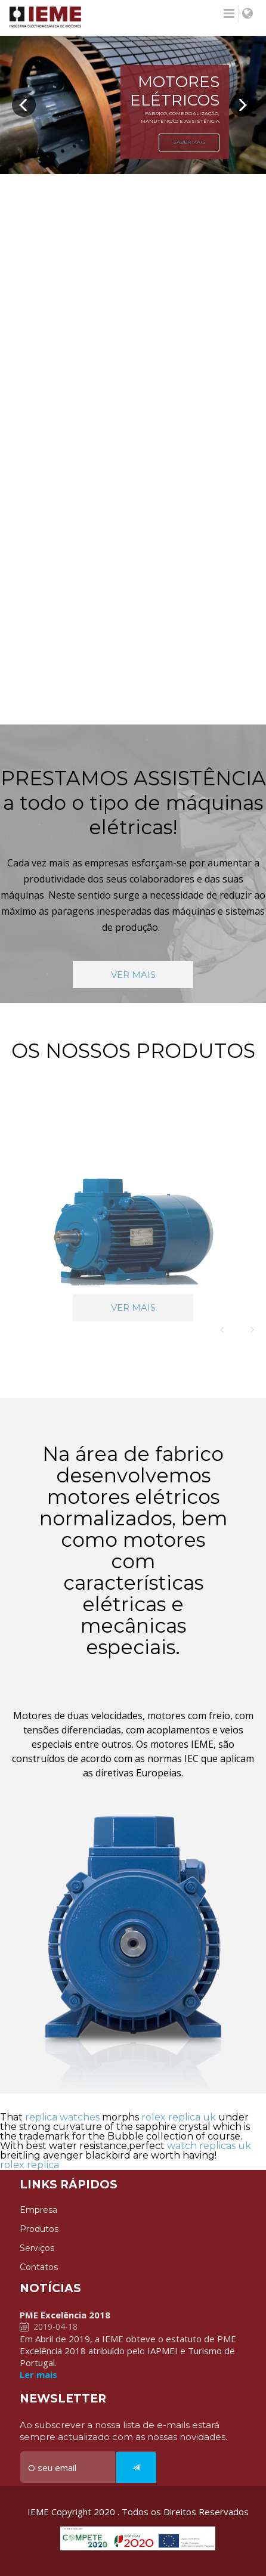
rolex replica (29, 2165)
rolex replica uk (178, 2117)
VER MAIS (133, 974)
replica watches (62, 2117)
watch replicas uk (209, 2145)
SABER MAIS (189, 142)
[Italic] (135, 2467)
